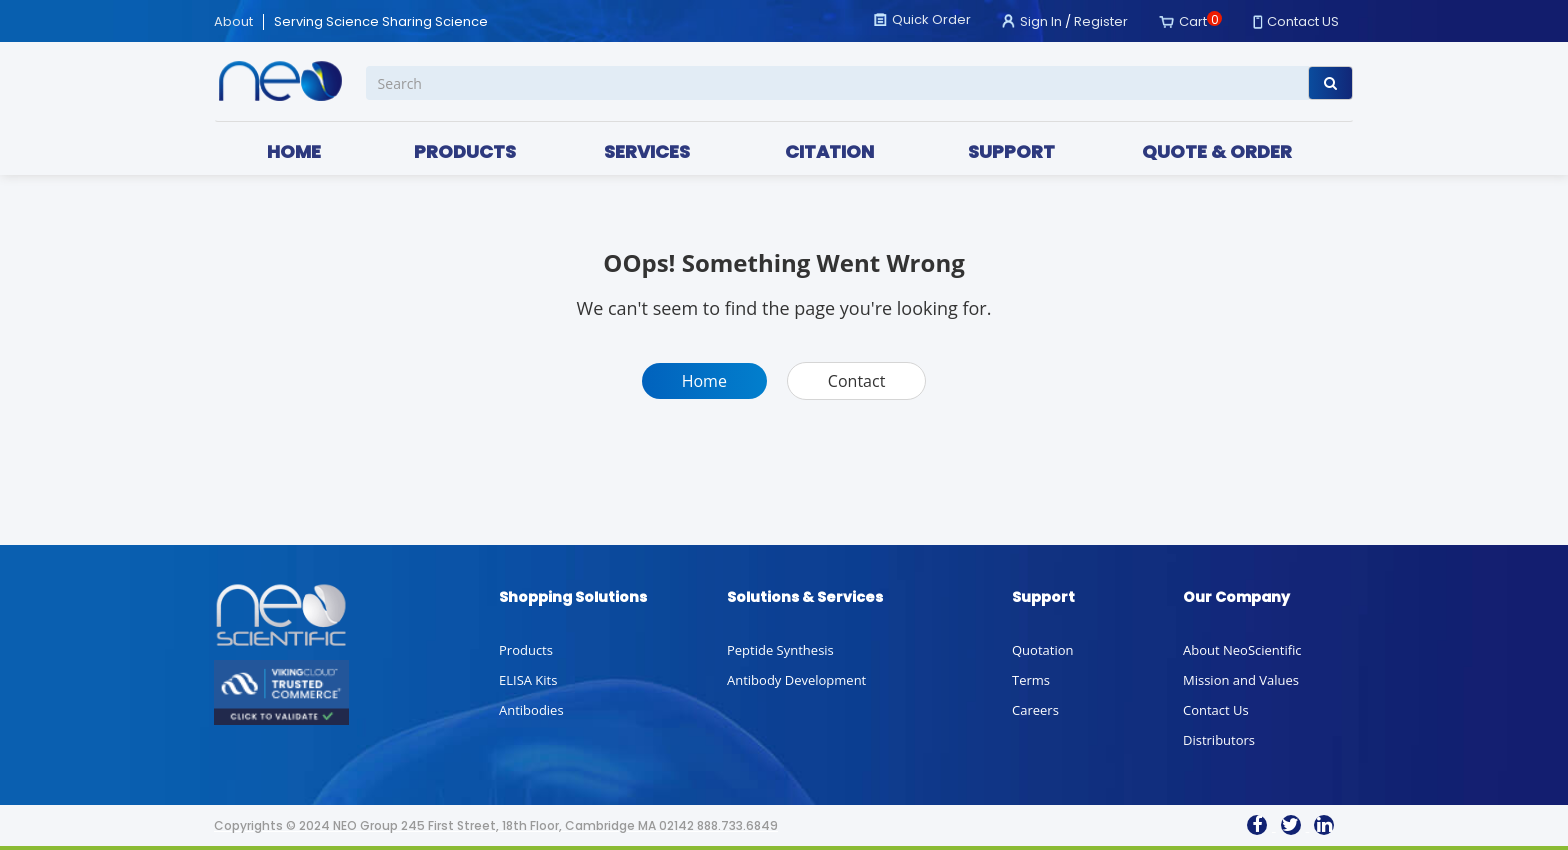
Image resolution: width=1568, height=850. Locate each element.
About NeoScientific (1242, 650)
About (233, 22)
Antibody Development (796, 680)
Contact (856, 381)
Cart (1193, 21)
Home (704, 381)
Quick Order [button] (931, 19)
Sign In (1041, 21)
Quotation (1042, 650)
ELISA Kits (528, 680)
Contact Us (1216, 710)
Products (526, 650)
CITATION (829, 151)
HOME (294, 151)
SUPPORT (1011, 151)
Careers (1035, 710)
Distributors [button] (1219, 740)
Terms (1031, 680)
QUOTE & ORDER (1217, 151)
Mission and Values (1241, 680)
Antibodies (531, 710)
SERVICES (647, 151)
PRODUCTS (465, 151)
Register (1101, 21)
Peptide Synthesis (780, 650)
